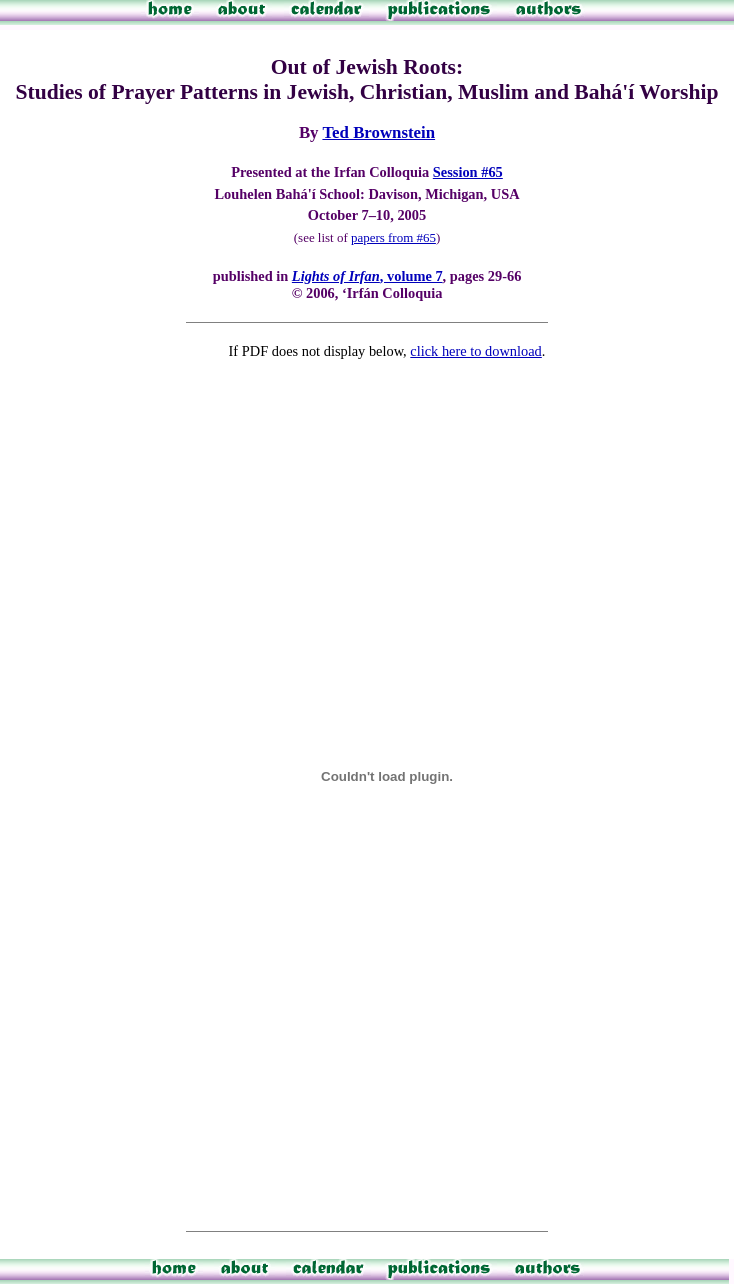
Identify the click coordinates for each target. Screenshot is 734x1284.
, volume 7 (367, 276)
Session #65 (468, 172)
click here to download (475, 351)
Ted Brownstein (378, 132)
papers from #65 (393, 237)
